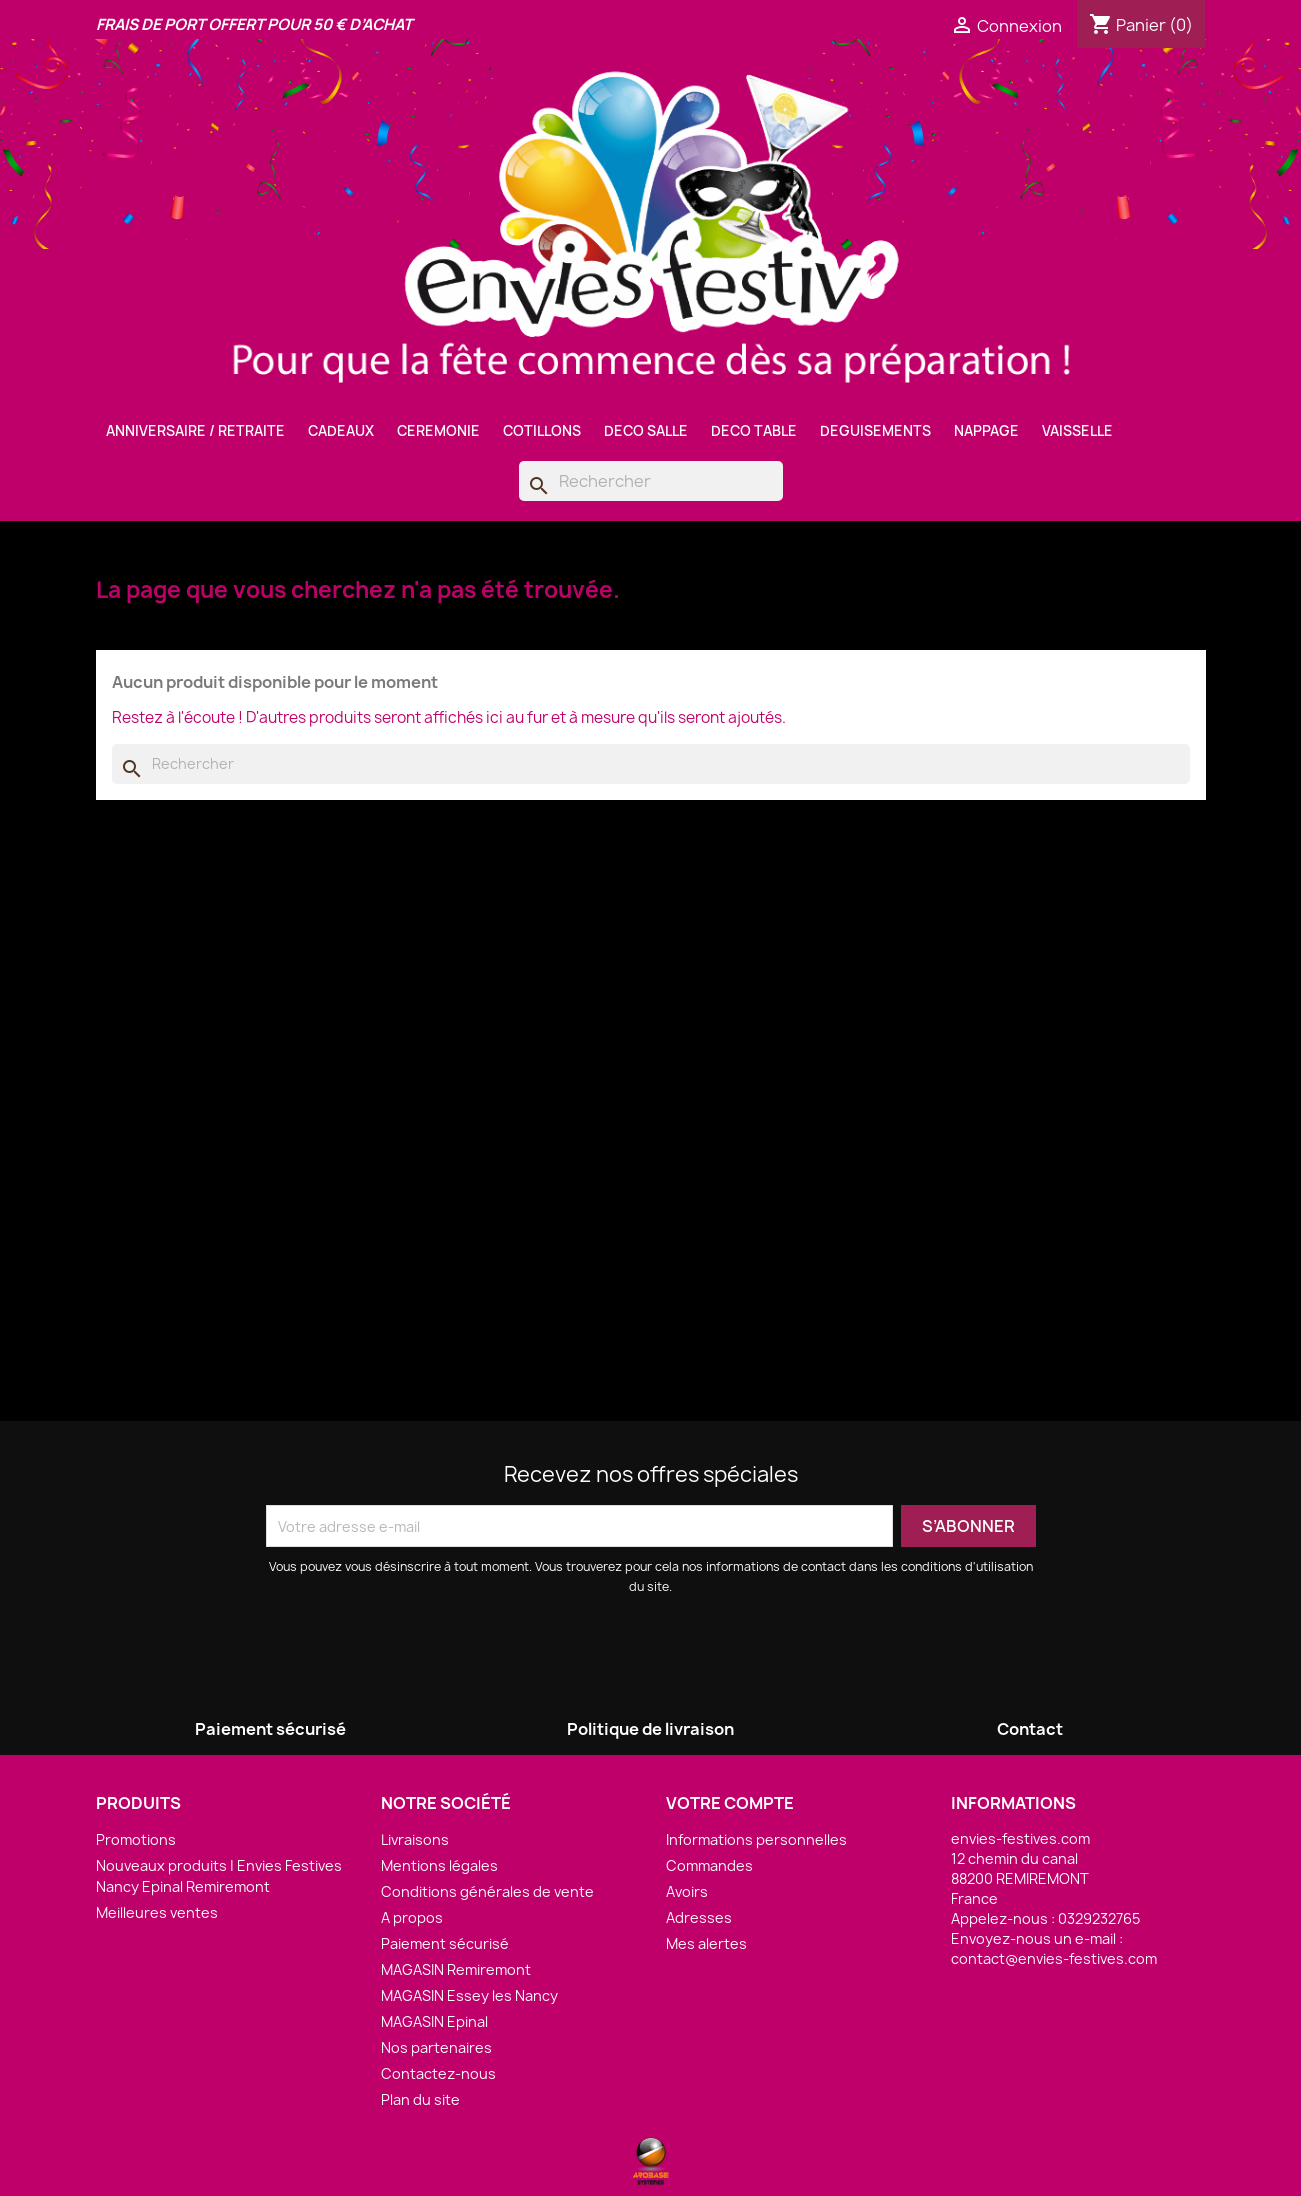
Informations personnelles (756, 1839)
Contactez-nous (438, 2073)
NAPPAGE (986, 431)
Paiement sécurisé (445, 1943)
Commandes (709, 1865)
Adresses (699, 1917)
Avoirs (687, 1891)
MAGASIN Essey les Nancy (469, 1995)
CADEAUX (341, 431)
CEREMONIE (438, 431)
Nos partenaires (436, 2047)
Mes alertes (706, 1943)
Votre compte (730, 1803)
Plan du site (420, 2099)
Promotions (136, 1839)
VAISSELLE (1077, 431)
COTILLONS (542, 431)
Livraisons (415, 1839)
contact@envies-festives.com (1054, 1958)
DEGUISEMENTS (875, 431)
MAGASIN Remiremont (456, 1969)
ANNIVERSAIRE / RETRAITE (195, 431)
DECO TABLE (754, 431)
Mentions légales (439, 1865)
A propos (412, 1917)
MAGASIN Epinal (434, 2021)
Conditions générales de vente (487, 1891)
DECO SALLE (646, 431)
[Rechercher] (651, 481)
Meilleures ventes (157, 1912)
